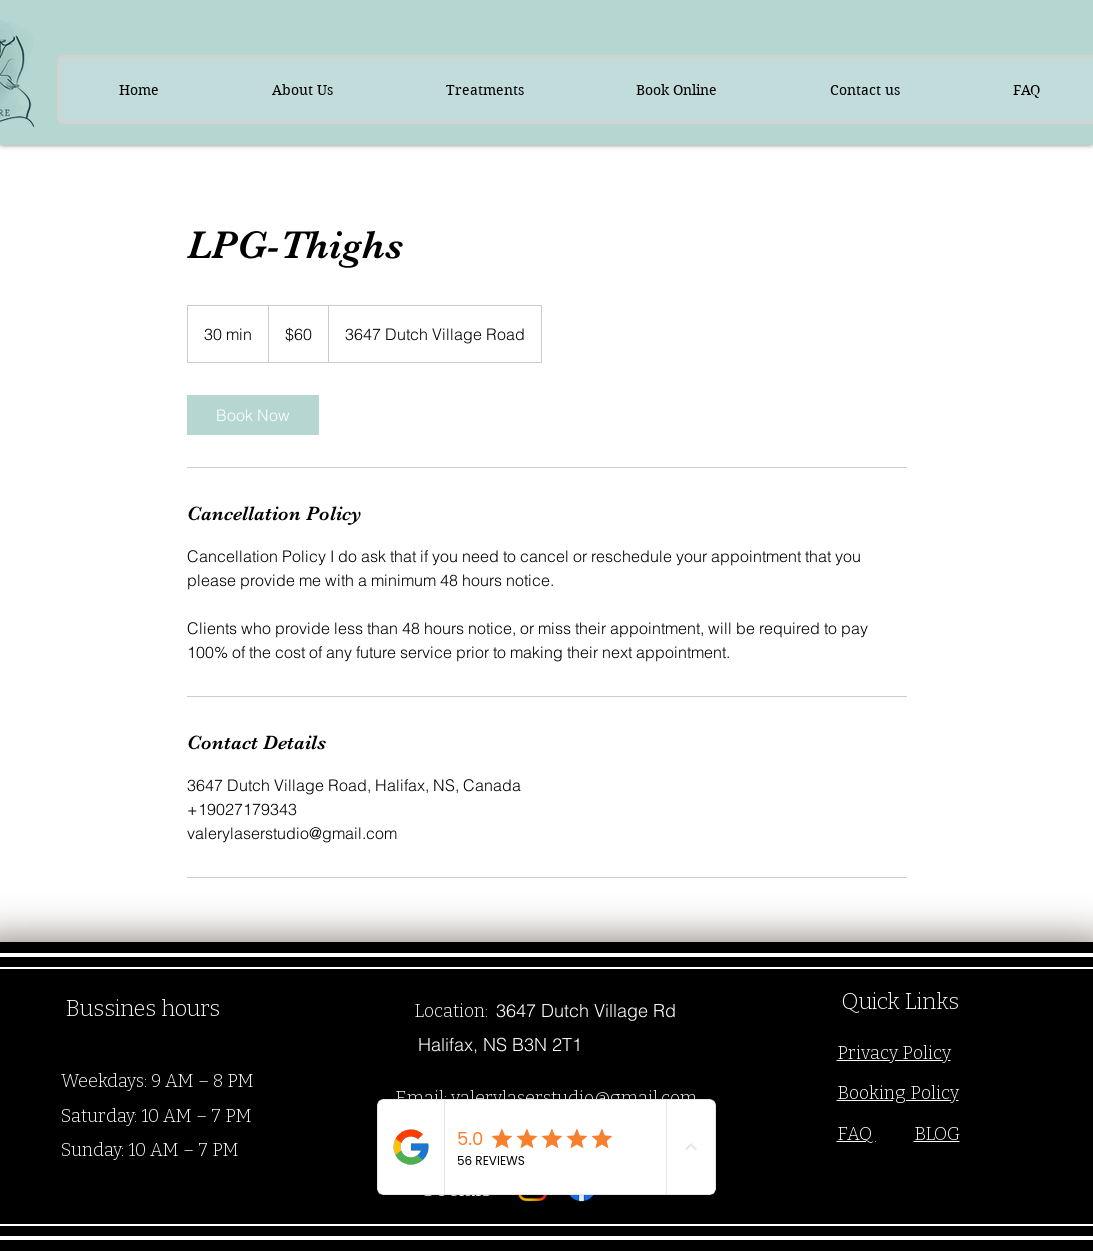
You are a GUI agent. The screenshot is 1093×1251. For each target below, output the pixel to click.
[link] (253, 415)
